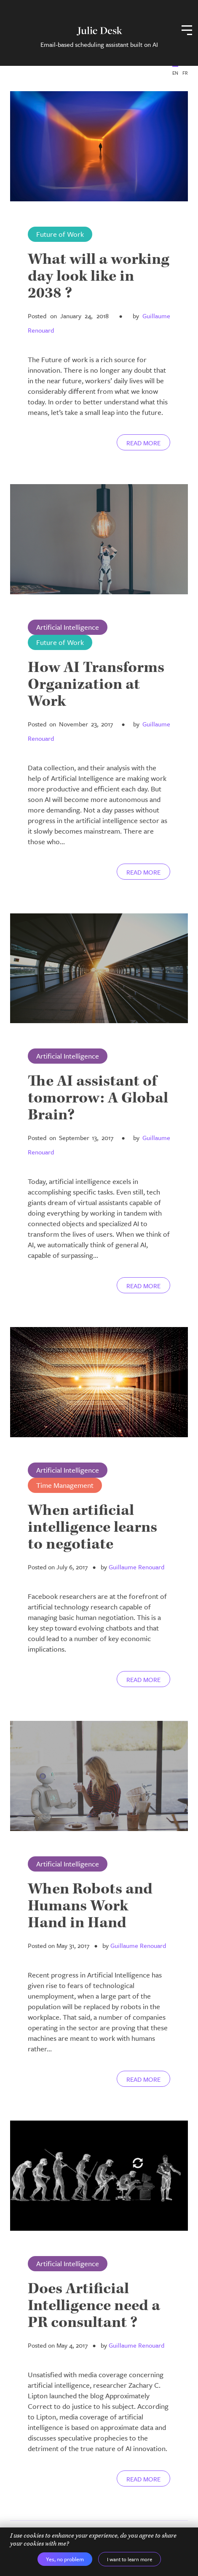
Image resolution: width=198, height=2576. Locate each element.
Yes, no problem (65, 2559)
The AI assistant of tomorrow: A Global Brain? (98, 1098)
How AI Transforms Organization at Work (96, 684)
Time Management (65, 1485)
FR (185, 72)
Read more (143, 442)
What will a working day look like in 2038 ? (98, 276)
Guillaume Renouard (136, 1566)
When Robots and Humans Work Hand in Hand (90, 1906)
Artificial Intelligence (67, 627)
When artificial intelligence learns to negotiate (92, 1527)
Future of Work (60, 234)
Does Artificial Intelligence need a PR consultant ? (94, 2305)
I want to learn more (129, 2559)
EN (175, 72)
